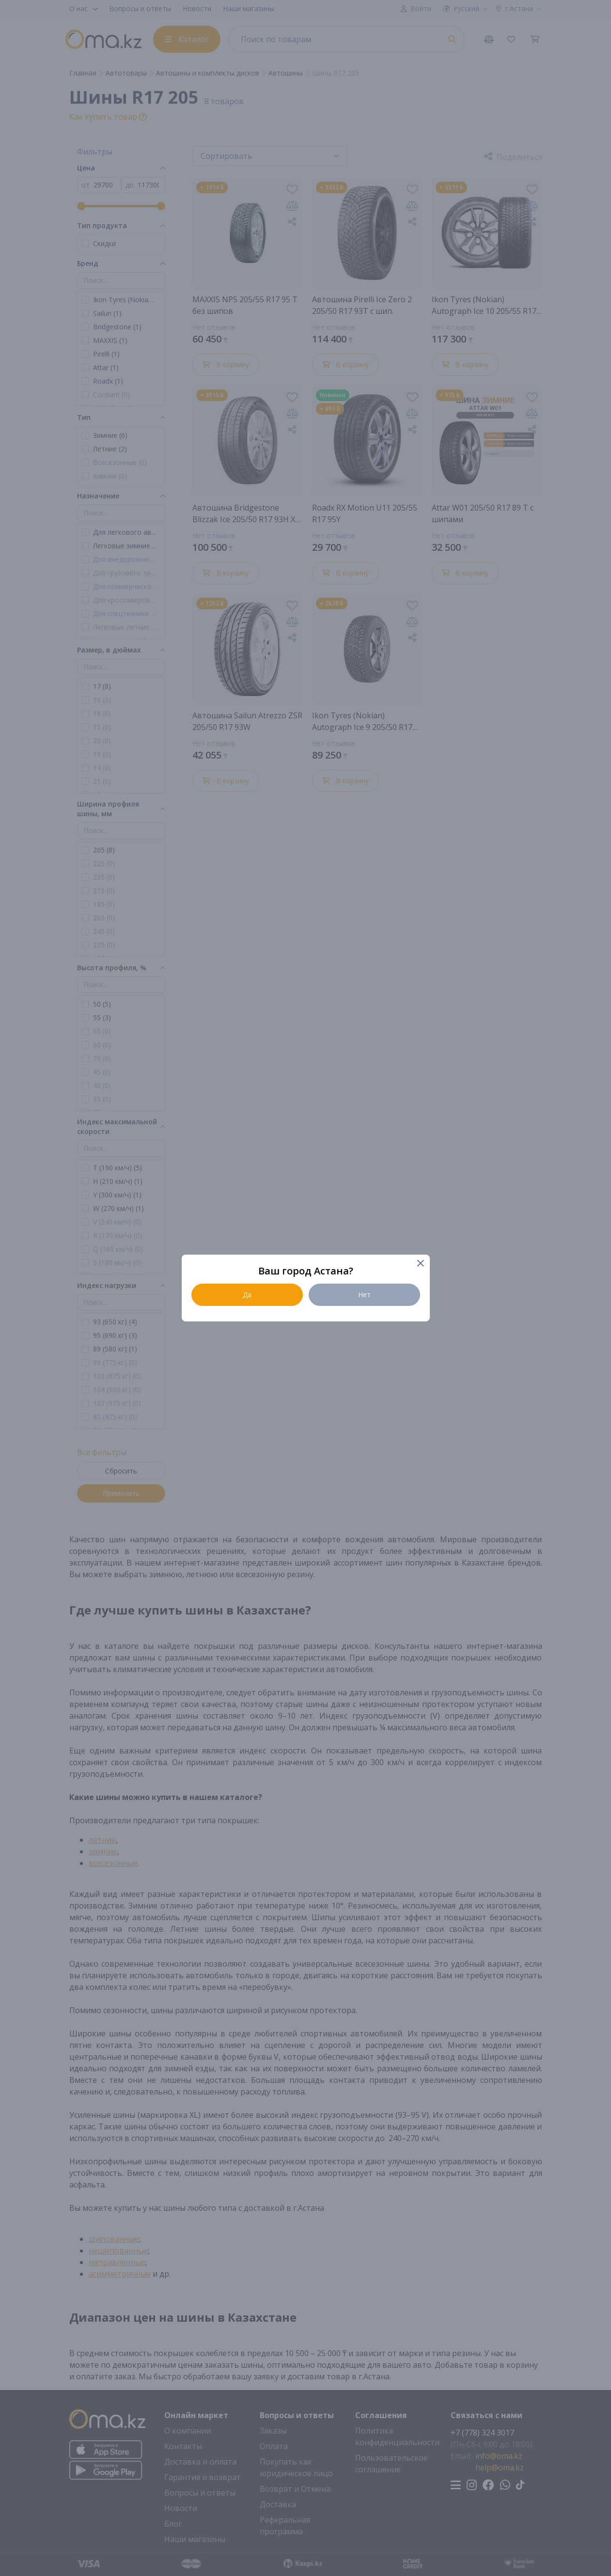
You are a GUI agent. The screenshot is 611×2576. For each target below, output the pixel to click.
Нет (364, 1294)
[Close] (420, 1264)
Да (247, 1294)
